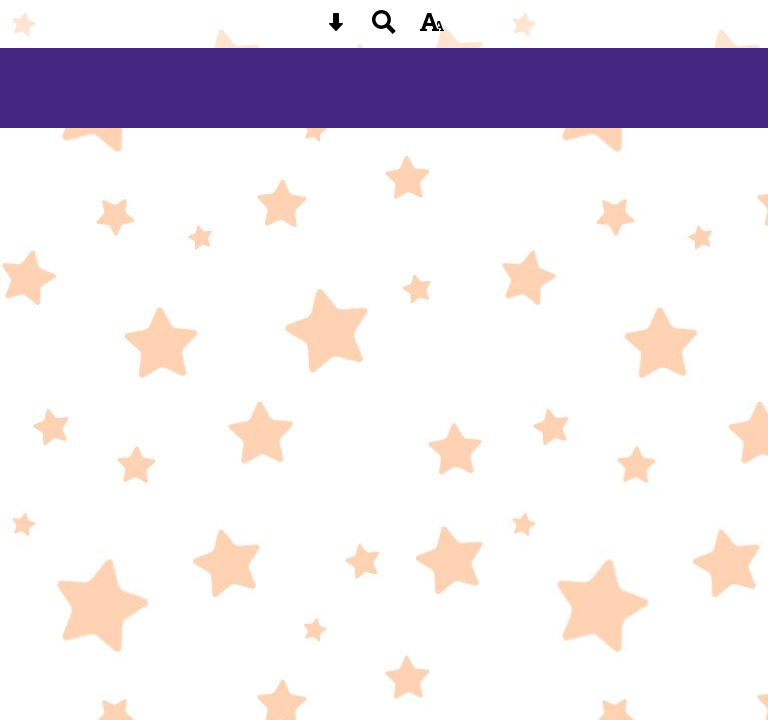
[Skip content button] (336, 28)
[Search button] (384, 28)
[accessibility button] (432, 28)
